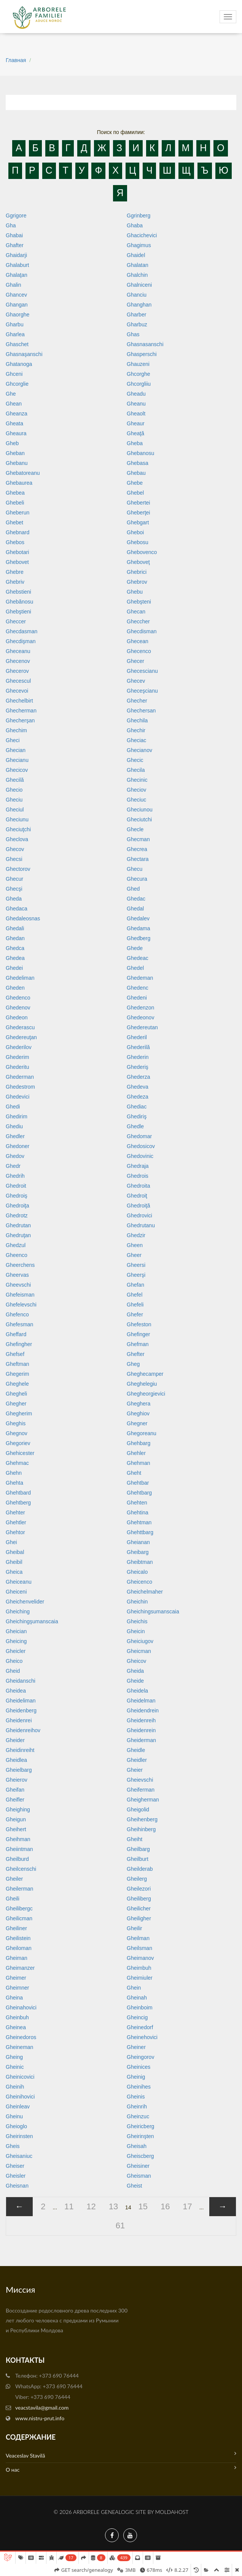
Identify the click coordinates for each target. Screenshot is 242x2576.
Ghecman (138, 839)
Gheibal (15, 1552)
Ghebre (15, 572)
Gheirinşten (140, 2136)
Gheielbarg (19, 1770)
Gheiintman (19, 1849)
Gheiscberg (140, 2156)
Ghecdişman (21, 641)
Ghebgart (138, 522)
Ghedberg (138, 938)
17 (187, 2206)
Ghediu (14, 1126)
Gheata (14, 423)
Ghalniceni (139, 285)
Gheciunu (17, 819)
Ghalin (13, 285)
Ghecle (135, 829)
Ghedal (135, 909)
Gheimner (17, 1988)
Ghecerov (17, 671)
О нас (121, 2469)
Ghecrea (137, 849)
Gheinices (138, 2067)
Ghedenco (18, 998)
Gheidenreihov (23, 1730)
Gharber (136, 314)
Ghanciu (136, 295)
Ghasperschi (142, 354)
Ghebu (135, 592)
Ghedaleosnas (23, 918)
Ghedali (15, 928)
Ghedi (13, 1107)
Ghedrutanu (141, 1225)
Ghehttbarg (140, 1532)
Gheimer (16, 1978)
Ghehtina (137, 1512)
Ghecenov (18, 661)
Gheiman (16, 1958)
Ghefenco (17, 1314)
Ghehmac (17, 1463)
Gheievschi (140, 1780)
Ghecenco (139, 651)
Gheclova (17, 839)
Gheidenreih (141, 1720)
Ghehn (14, 1473)
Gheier (135, 1770)
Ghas (133, 334)
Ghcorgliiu (139, 384)
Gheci (13, 740)
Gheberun (17, 512)
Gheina (14, 1998)
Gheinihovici (20, 2097)
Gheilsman (139, 1948)
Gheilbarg (138, 1849)
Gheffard (16, 1334)
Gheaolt (136, 413)
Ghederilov (19, 1047)
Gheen (135, 1245)
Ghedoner (17, 1146)
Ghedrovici (139, 1215)
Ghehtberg (18, 1503)
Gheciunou (140, 809)
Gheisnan (17, 2186)
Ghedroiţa (17, 1206)
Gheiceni (16, 1592)
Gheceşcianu (142, 691)
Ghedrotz (17, 1215)
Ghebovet (17, 562)
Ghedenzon (140, 1008)
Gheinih (15, 2087)
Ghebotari (17, 552)
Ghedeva (137, 1087)
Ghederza (138, 1077)
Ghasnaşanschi (24, 354)
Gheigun (16, 1819)
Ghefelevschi (21, 1305)
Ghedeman (140, 978)
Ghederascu (20, 1027)
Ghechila (137, 720)
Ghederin (138, 1057)
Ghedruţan (18, 1235)
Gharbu (15, 324)
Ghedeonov (140, 1017)
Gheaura (16, 433)
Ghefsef (15, 1354)
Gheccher (138, 621)
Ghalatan (137, 265)
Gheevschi (18, 1285)
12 (91, 2206)
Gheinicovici (20, 2077)
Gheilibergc (19, 1908)
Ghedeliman (20, 978)
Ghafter (15, 245)
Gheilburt (137, 1859)
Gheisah (136, 2146)
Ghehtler (16, 1522)
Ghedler (15, 1136)
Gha (11, 225)
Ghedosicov (141, 1146)
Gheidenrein (141, 1730)
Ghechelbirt (19, 701)
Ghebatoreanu (23, 473)
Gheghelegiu (142, 1384)
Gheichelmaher (145, 1592)
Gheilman (138, 1938)
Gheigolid (138, 1809)
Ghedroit (16, 1186)
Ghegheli (16, 1394)
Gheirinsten (19, 2136)
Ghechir (136, 730)
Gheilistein (18, 1938)
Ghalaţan (16, 275)
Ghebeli (15, 503)
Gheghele (17, 1384)
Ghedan (15, 938)
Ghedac (136, 899)
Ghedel (135, 968)
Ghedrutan (18, 1225)
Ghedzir (136, 1235)
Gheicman (139, 1651)
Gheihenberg (142, 1819)
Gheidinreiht (20, 1750)
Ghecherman (21, 710)
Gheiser (15, 2166)
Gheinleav (18, 2106)
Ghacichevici (142, 235)
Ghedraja (138, 1166)
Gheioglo (16, 2126)
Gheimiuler (140, 1978)
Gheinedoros (21, 2037)
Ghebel (135, 493)
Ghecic (135, 760)
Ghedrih (15, 1176)
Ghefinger (138, 1334)
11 (68, 2206)
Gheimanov (140, 1958)
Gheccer (16, 621)
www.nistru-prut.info (39, 2418)
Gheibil (14, 1562)
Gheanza (16, 413)
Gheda (14, 899)
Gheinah (137, 1998)
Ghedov (15, 1156)
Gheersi (136, 1265)
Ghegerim (17, 1374)
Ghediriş (136, 1116)
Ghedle (135, 1126)
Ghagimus (139, 245)
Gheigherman (143, 1800)
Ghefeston (139, 1324)
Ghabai (14, 235)
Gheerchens (20, 1265)
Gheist (134, 2186)
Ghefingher (19, 1344)
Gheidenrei (19, 1720)
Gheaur (136, 423)
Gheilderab (140, 1869)
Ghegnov (16, 1433)
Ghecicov (17, 770)
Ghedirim (16, 1116)
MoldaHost (172, 2512)
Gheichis (137, 1621)
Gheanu (136, 404)
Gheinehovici (142, 2037)
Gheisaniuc (19, 2156)
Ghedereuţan (21, 1037)
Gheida (135, 1671)
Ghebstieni (18, 592)
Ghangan (17, 305)
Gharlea (15, 334)
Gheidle (136, 1750)
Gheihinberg (141, 1829)
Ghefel (134, 1295)
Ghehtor (15, 1532)
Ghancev (16, 295)
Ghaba (135, 225)
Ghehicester (20, 1453)
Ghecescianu (142, 671)
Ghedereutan (142, 1027)
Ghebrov (137, 582)
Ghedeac (137, 958)
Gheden (15, 988)
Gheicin (136, 1631)
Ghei (11, 1542)
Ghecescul (18, 681)
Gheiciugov (140, 1641)
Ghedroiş (16, 1196)
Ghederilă (138, 1047)
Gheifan (15, 1790)
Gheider (15, 1740)
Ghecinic (137, 780)
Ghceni (14, 374)
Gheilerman (19, 1889)
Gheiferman (140, 1790)
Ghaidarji (16, 255)
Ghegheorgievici (146, 1394)
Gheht (134, 1473)
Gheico (14, 1661)
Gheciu (14, 800)
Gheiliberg (139, 1899)
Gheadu (136, 394)
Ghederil (137, 1037)
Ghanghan (139, 305)
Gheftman (17, 1364)
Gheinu (14, 2116)
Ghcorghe (138, 374)
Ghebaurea (19, 483)
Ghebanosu (140, 453)
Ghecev (136, 681)
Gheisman (139, 2176)
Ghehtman (139, 1522)
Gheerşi (136, 1275)
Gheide (135, 1681)
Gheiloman (19, 1948)
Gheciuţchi (18, 829)
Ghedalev (138, 918)
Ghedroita (138, 1186)
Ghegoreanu (141, 1433)
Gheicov (136, 1661)
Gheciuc (136, 800)
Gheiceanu (19, 1582)
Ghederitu (17, 1067)
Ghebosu (137, 542)
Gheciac (136, 740)
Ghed (133, 889)
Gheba (135, 443)
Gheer (134, 1255)
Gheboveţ (138, 562)
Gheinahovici (21, 2007)
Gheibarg (138, 1552)
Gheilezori (139, 1889)
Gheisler (15, 2176)
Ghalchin (137, 275)
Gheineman (19, 2047)
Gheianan (138, 1542)
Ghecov (15, 849)
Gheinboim (140, 2007)
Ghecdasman (21, 631)
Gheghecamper (145, 1374)
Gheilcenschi (21, 1869)
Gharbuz (137, 324)
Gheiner (136, 2047)
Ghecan (136, 611)
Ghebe (135, 483)
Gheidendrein (143, 1710)
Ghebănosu (19, 602)
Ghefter (136, 1354)
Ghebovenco (142, 552)
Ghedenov (18, 1008)
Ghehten (137, 1503)
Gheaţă (135, 433)
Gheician (16, 1631)
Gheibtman (140, 1562)
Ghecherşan (20, 720)
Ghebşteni (139, 602)
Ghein (134, 1988)
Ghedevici (17, 1097)
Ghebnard (17, 532)
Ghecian (15, 750)
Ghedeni (137, 998)
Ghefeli (135, 1305)
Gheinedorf (140, 2027)
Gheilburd (17, 1859)
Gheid (13, 1671)
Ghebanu (17, 463)
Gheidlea (16, 1760)
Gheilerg (137, 1879)
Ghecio (14, 790)
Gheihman (18, 1839)
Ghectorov (18, 869)
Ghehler (136, 1453)
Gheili (12, 1899)
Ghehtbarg (139, 1493)
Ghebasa (137, 463)
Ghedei (14, 968)
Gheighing (18, 1809)
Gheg (133, 1364)
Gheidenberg (21, 1710)
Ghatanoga (19, 364)
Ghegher (16, 1404)
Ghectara (138, 859)
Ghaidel (136, 255)
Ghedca (15, 948)
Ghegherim (19, 1413)
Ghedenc (137, 988)
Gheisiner (138, 2166)
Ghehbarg (138, 1443)
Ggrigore (16, 215)
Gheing (14, 2057)
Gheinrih (137, 2106)
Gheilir (134, 1928)
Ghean (14, 404)
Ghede (135, 948)
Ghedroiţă (138, 1206)
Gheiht (134, 1839)
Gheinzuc (138, 2116)
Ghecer (135, 661)
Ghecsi (14, 859)
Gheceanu (18, 651)
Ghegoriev (18, 1443)
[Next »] (222, 2206)
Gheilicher (139, 1908)
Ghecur (14, 879)
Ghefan (135, 1285)
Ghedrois (137, 1176)
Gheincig (137, 2017)
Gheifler (15, 1800)
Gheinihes (139, 2087)
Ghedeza (137, 1097)
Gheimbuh (139, 1968)
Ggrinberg (138, 215)
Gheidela (137, 1691)
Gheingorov (140, 2057)
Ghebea (15, 493)
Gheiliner (16, 1928)
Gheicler (15, 1651)
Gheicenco (139, 1582)
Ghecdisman (142, 631)
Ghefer (135, 1314)
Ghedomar (139, 1136)
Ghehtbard (18, 1493)
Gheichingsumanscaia (153, 1611)
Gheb (12, 443)
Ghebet (14, 522)
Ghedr (13, 1166)
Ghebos (15, 542)
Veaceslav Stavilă (121, 2455)
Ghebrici (136, 572)
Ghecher (137, 701)
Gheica (14, 1572)
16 (165, 2206)
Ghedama (138, 928)
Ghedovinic (140, 1156)
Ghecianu (17, 760)
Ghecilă (15, 780)
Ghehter (15, 1512)
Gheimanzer (20, 1968)
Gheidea (16, 1691)
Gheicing (16, 1641)
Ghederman (20, 1077)
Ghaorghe (17, 314)
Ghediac (136, 1107)
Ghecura (137, 879)
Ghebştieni (18, 611)
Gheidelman (141, 1701)
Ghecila (136, 770)
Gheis (13, 2146)
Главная (16, 60)
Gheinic (15, 2067)
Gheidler (137, 1760)
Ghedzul (15, 1245)
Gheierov (16, 1780)
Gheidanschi (20, 1681)
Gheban (15, 453)
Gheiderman (141, 1740)
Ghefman (138, 1344)
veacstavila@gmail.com (41, 2407)
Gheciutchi (139, 819)
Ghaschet (17, 344)
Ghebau (136, 473)
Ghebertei (138, 503)
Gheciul (15, 809)
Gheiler (14, 1879)
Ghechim (16, 730)
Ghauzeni (138, 364)
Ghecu (134, 869)
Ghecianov (139, 750)
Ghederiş (137, 1067)
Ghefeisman (20, 1295)
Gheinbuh (17, 2017)
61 (120, 2225)
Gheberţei (138, 512)
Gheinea (16, 2027)
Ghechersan (141, 710)
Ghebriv (15, 582)
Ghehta (14, 1483)
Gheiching (18, 1611)
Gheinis (136, 2097)
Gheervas (17, 1275)
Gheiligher (139, 1918)
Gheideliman (21, 1701)
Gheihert (16, 1829)
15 (143, 2206)
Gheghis (15, 1423)
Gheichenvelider (25, 1602)
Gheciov (136, 790)
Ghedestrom (20, 1087)
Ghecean (137, 641)
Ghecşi (14, 889)
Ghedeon (17, 1017)
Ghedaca (16, 909)
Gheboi (135, 532)
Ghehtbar (138, 1483)
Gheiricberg (140, 2126)
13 (113, 2206)
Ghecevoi (17, 691)
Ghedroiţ (137, 1196)
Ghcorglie (17, 384)
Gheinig (136, 2077)
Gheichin (137, 1602)
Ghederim (17, 1057)
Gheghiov (138, 1413)
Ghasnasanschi (145, 344)
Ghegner (137, 1423)
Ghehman (138, 1463)
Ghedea (15, 958)
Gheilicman (19, 1918)
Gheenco (16, 1255)
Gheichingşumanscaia (32, 1621)
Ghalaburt (17, 265)
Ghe (11, 394)
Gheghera (138, 1404)
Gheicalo (137, 1572)
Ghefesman (19, 1324)
